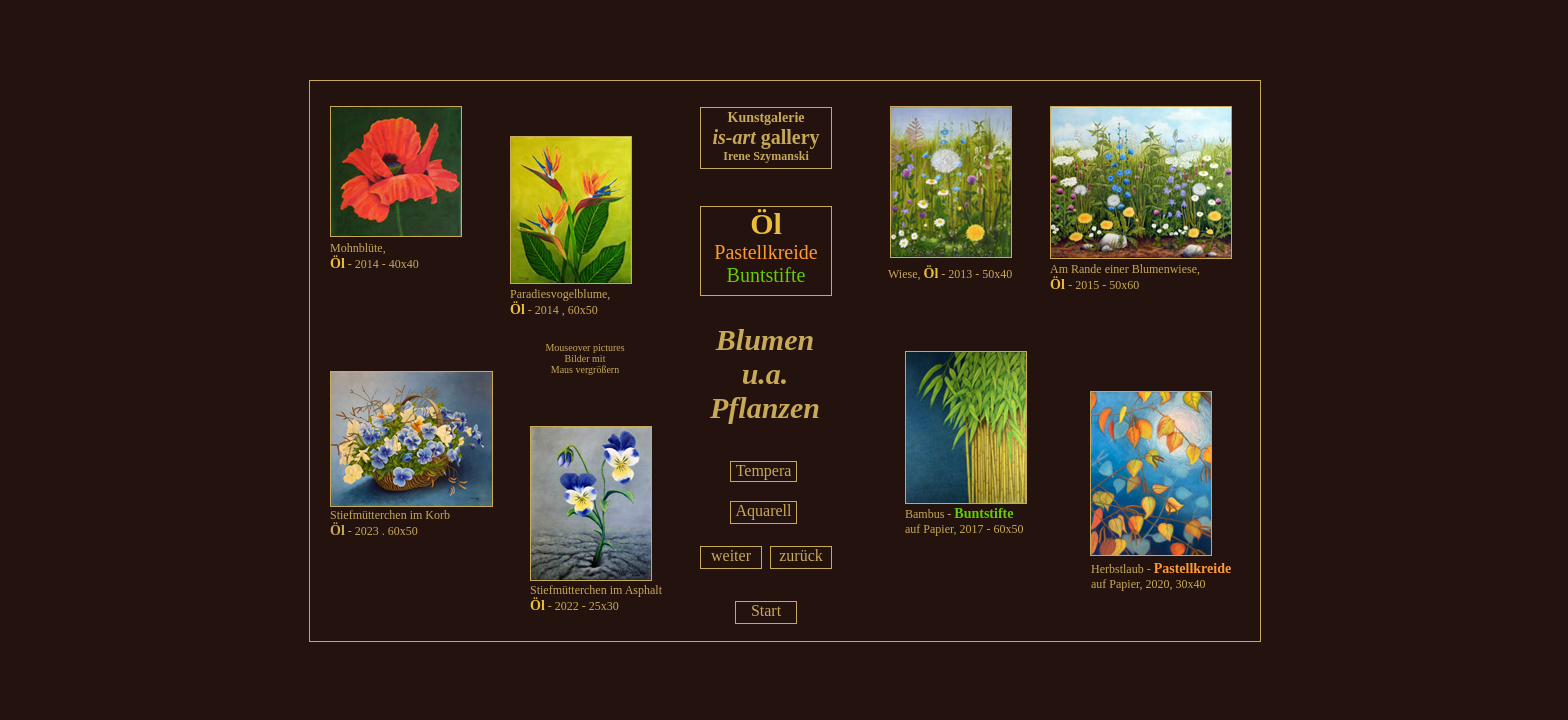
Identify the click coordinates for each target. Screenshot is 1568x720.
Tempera (764, 470)
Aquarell (764, 510)
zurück (801, 555)
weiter (731, 555)
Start (766, 610)
